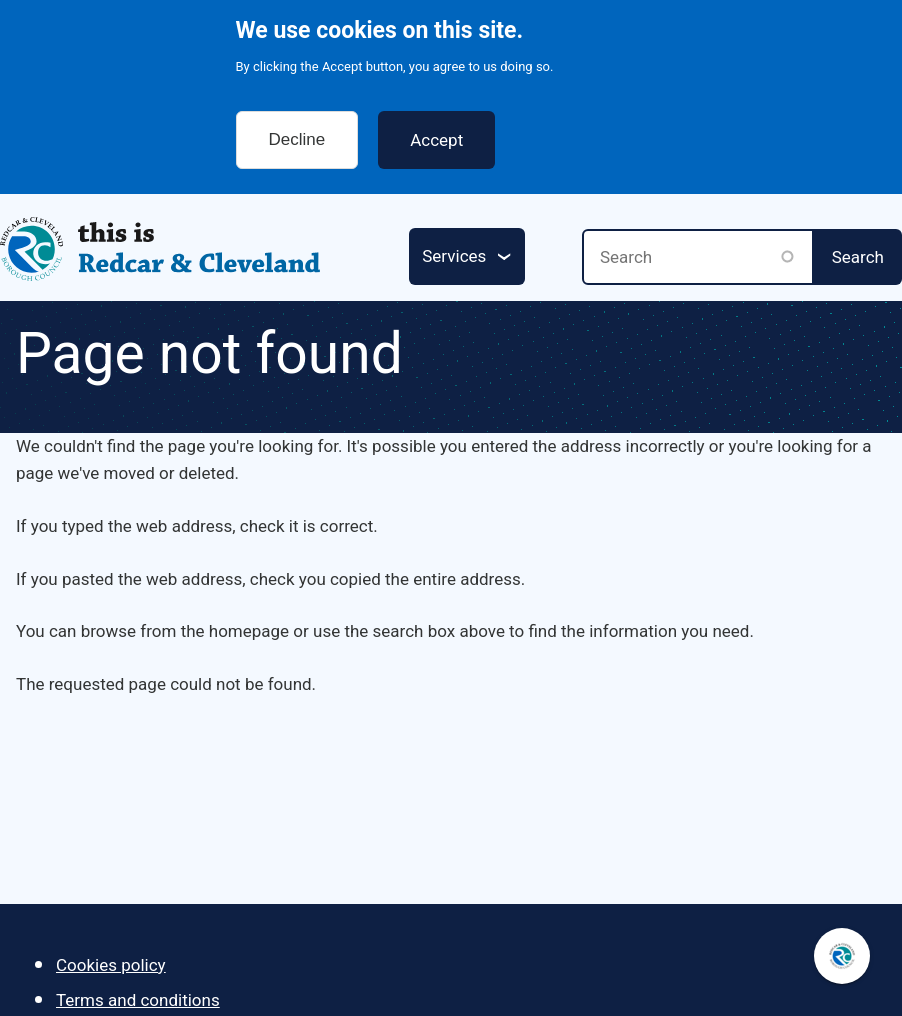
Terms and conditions (138, 1000)
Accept (436, 129)
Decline (297, 128)
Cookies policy (111, 965)
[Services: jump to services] (466, 256)
